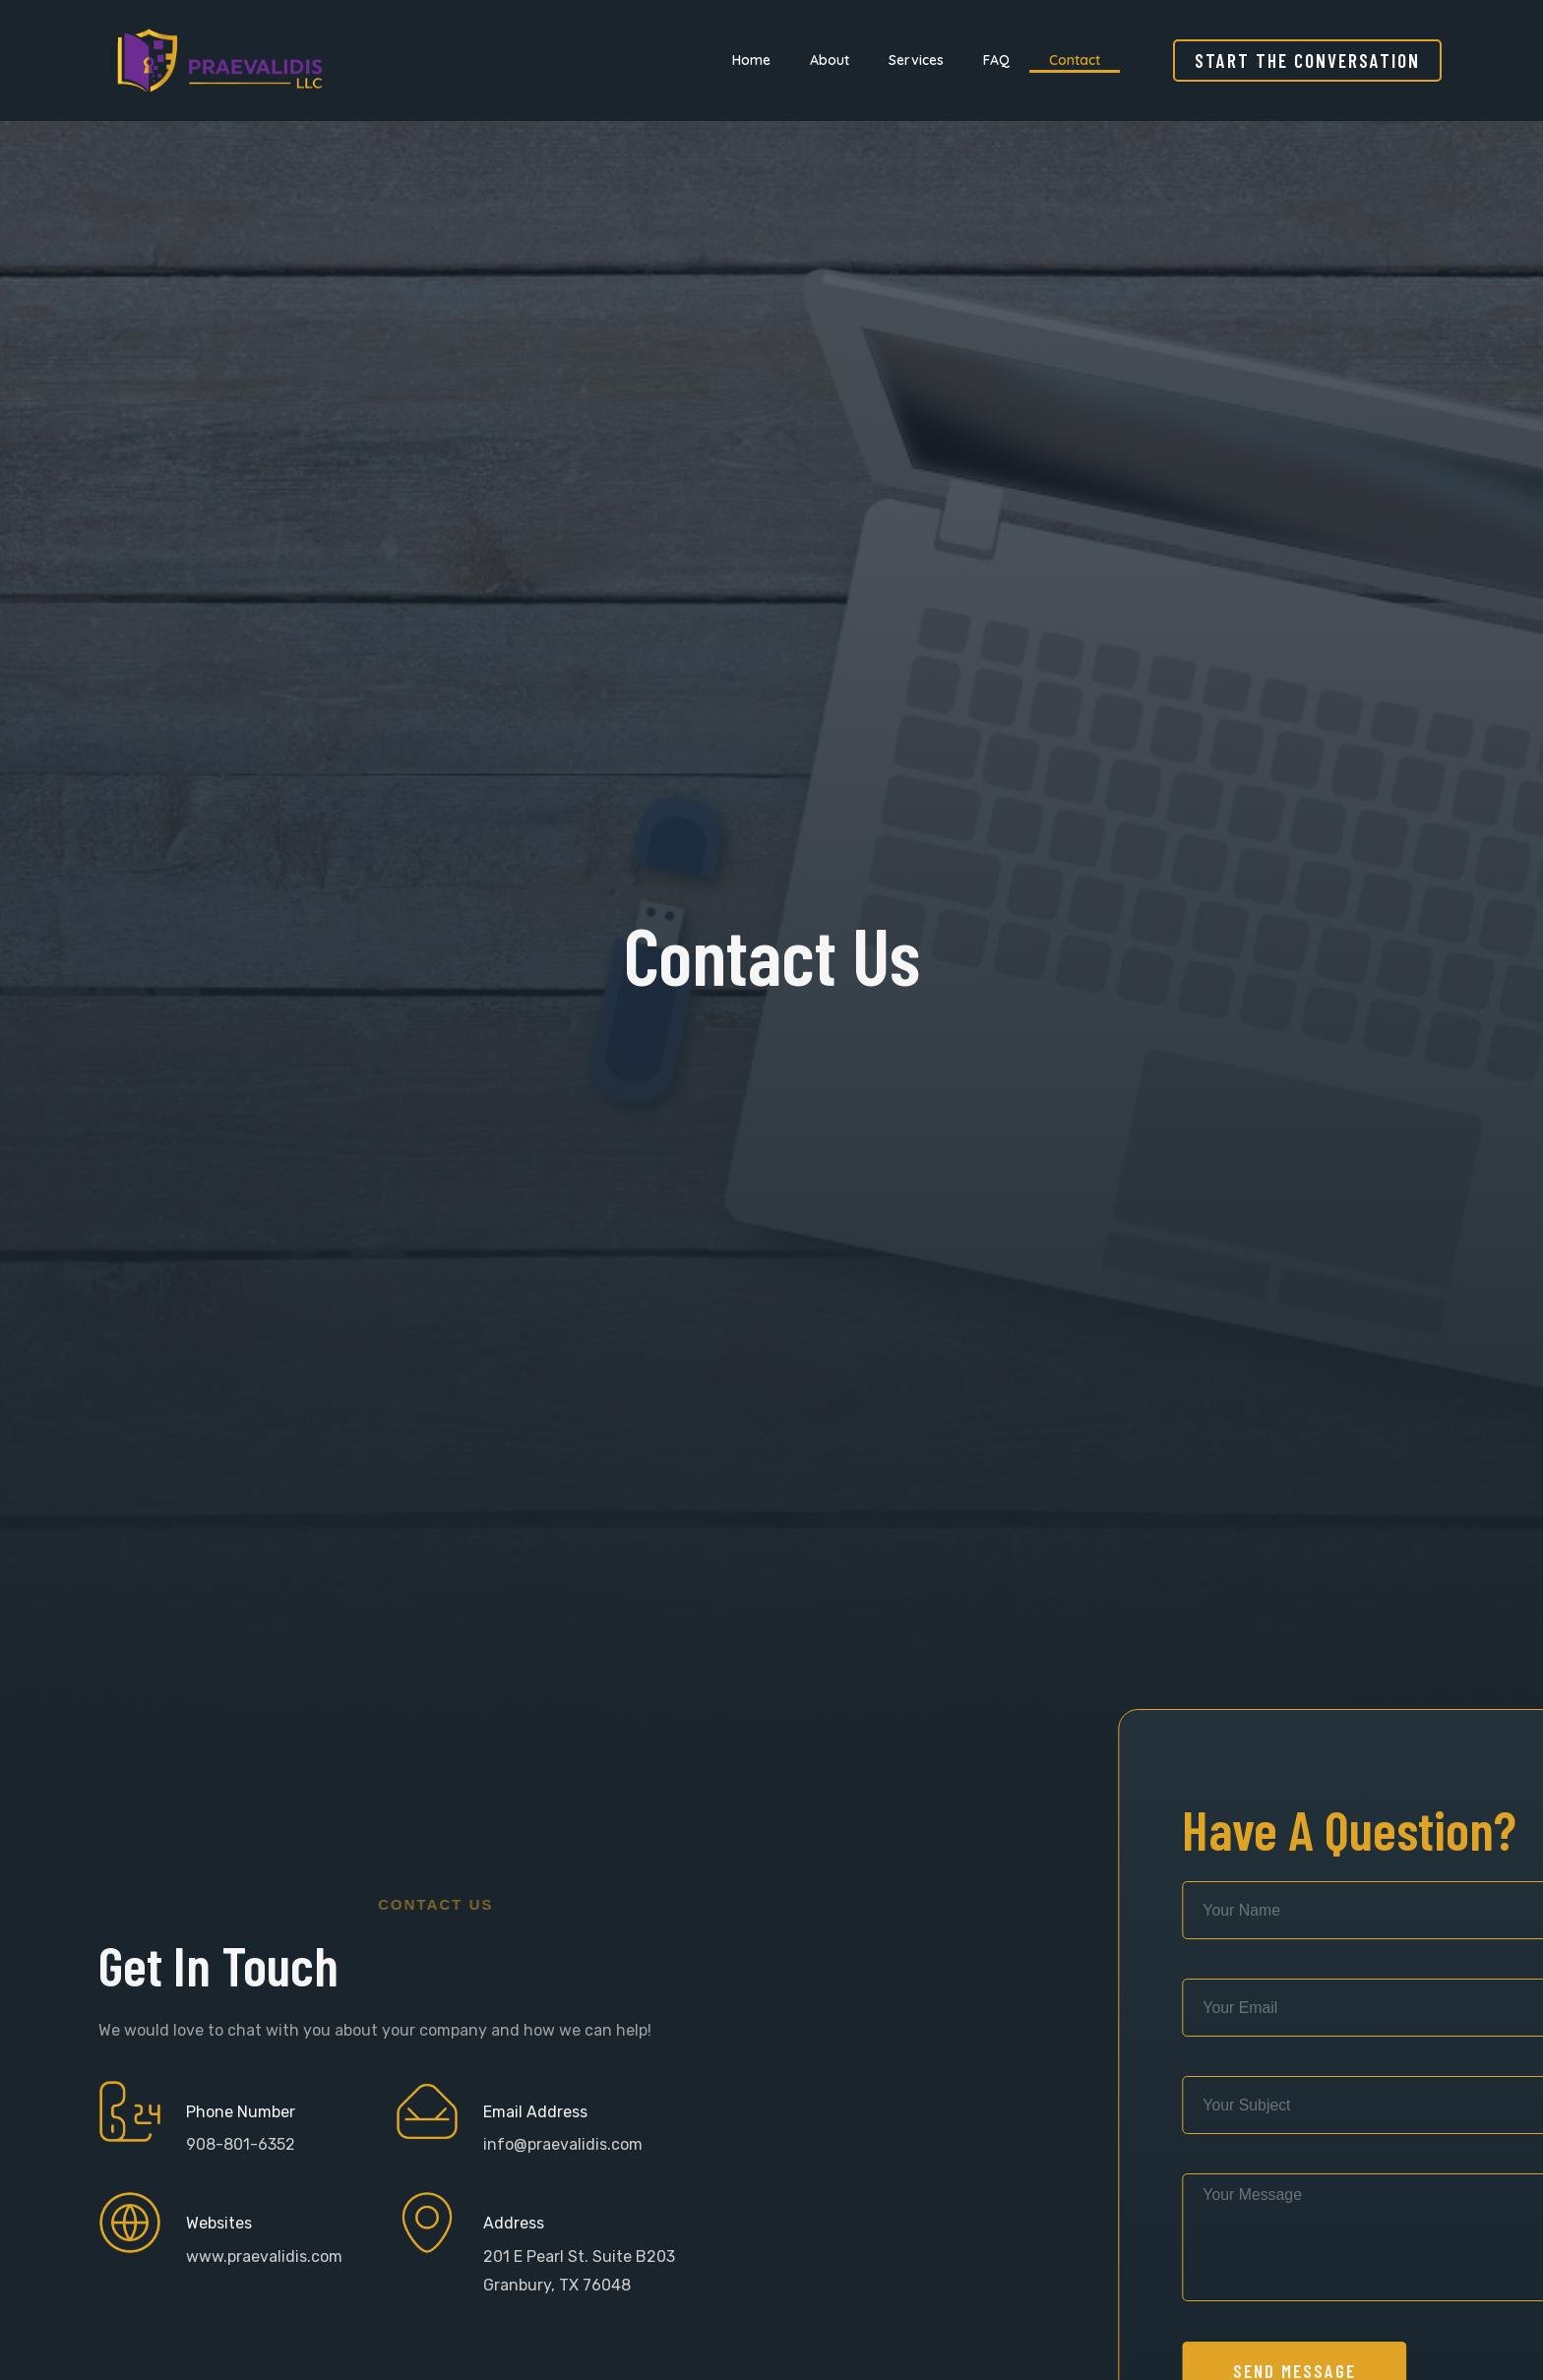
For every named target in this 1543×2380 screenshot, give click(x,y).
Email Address (535, 2112)
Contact (1074, 60)
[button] (1307, 60)
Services (916, 60)
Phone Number (240, 2112)
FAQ (996, 60)
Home (751, 60)
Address (513, 2223)
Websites (219, 2223)
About (829, 60)
